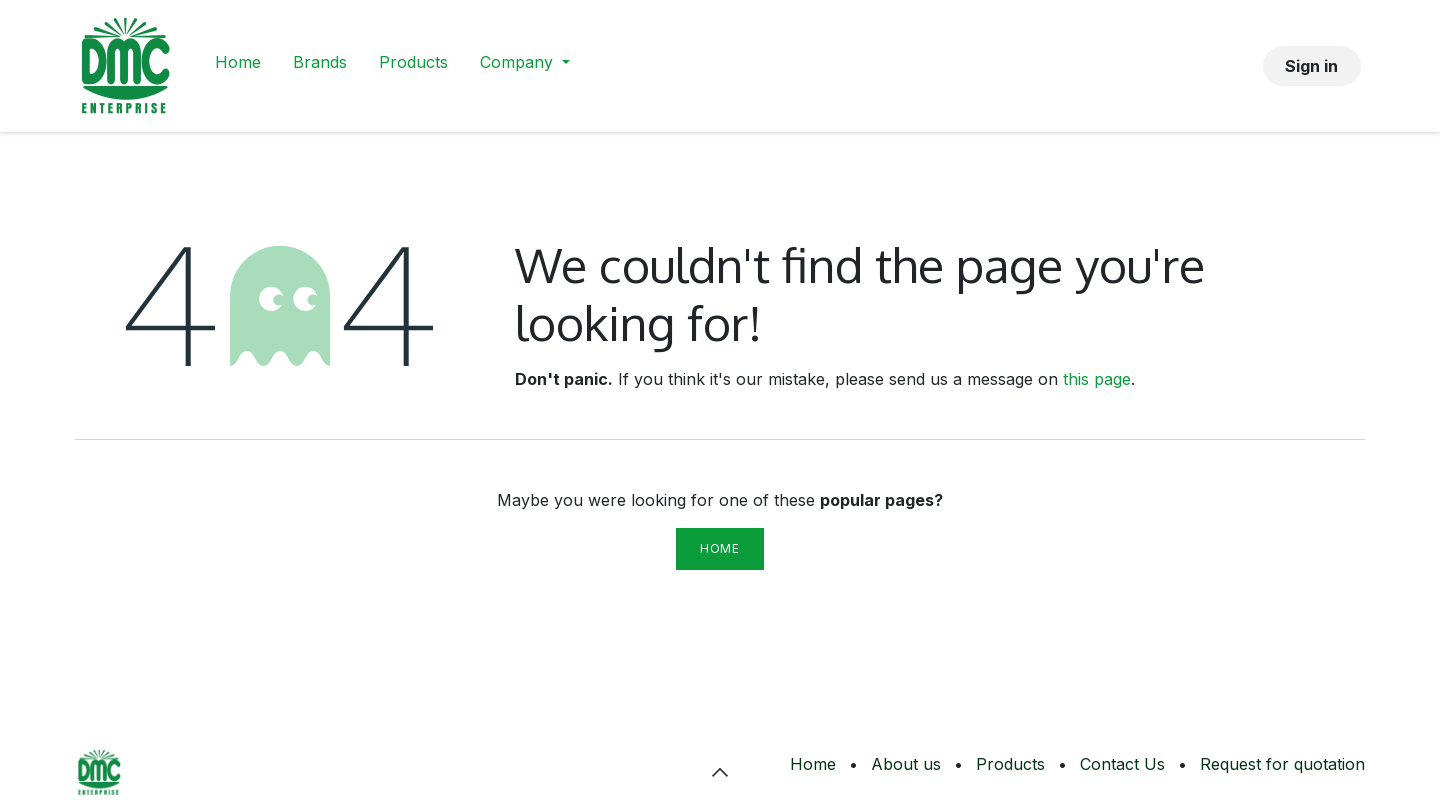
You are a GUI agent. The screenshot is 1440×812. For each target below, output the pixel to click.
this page (1097, 379)
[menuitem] (238, 66)
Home (719, 548)
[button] (720, 772)
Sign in (1311, 66)
